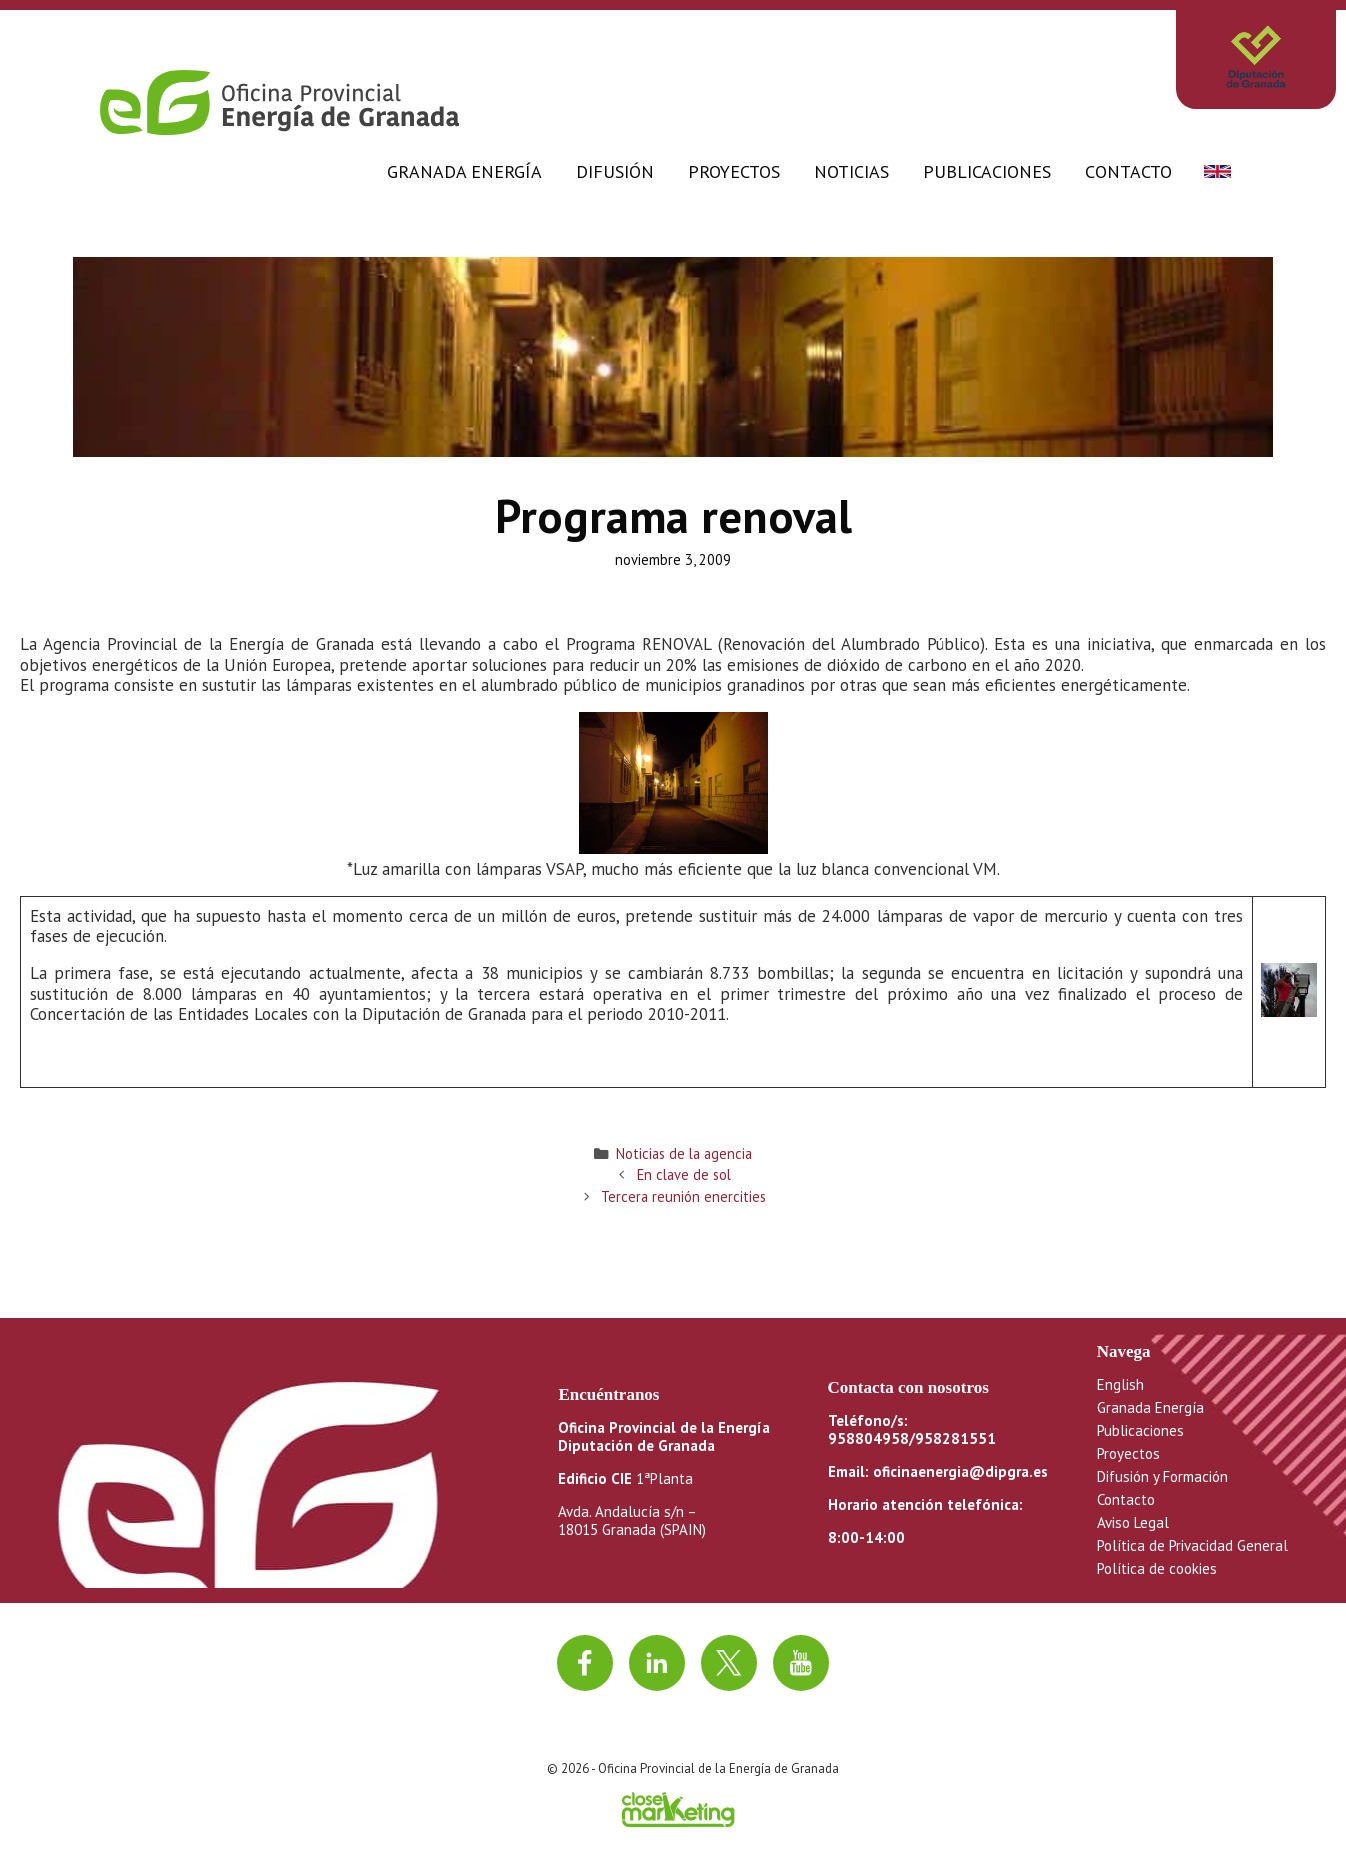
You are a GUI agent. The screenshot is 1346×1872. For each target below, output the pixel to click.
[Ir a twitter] (729, 1663)
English (1120, 1384)
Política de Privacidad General (1192, 1545)
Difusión (615, 171)
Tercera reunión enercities (683, 1196)
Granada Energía (464, 171)
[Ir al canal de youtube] (801, 1663)
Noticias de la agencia (684, 1153)
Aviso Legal (1133, 1522)
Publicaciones (987, 171)
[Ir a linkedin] (657, 1663)
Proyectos (734, 171)
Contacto (1128, 171)
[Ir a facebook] (585, 1663)
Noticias (851, 171)
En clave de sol (684, 1174)
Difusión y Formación (1162, 1476)
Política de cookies (1157, 1568)
